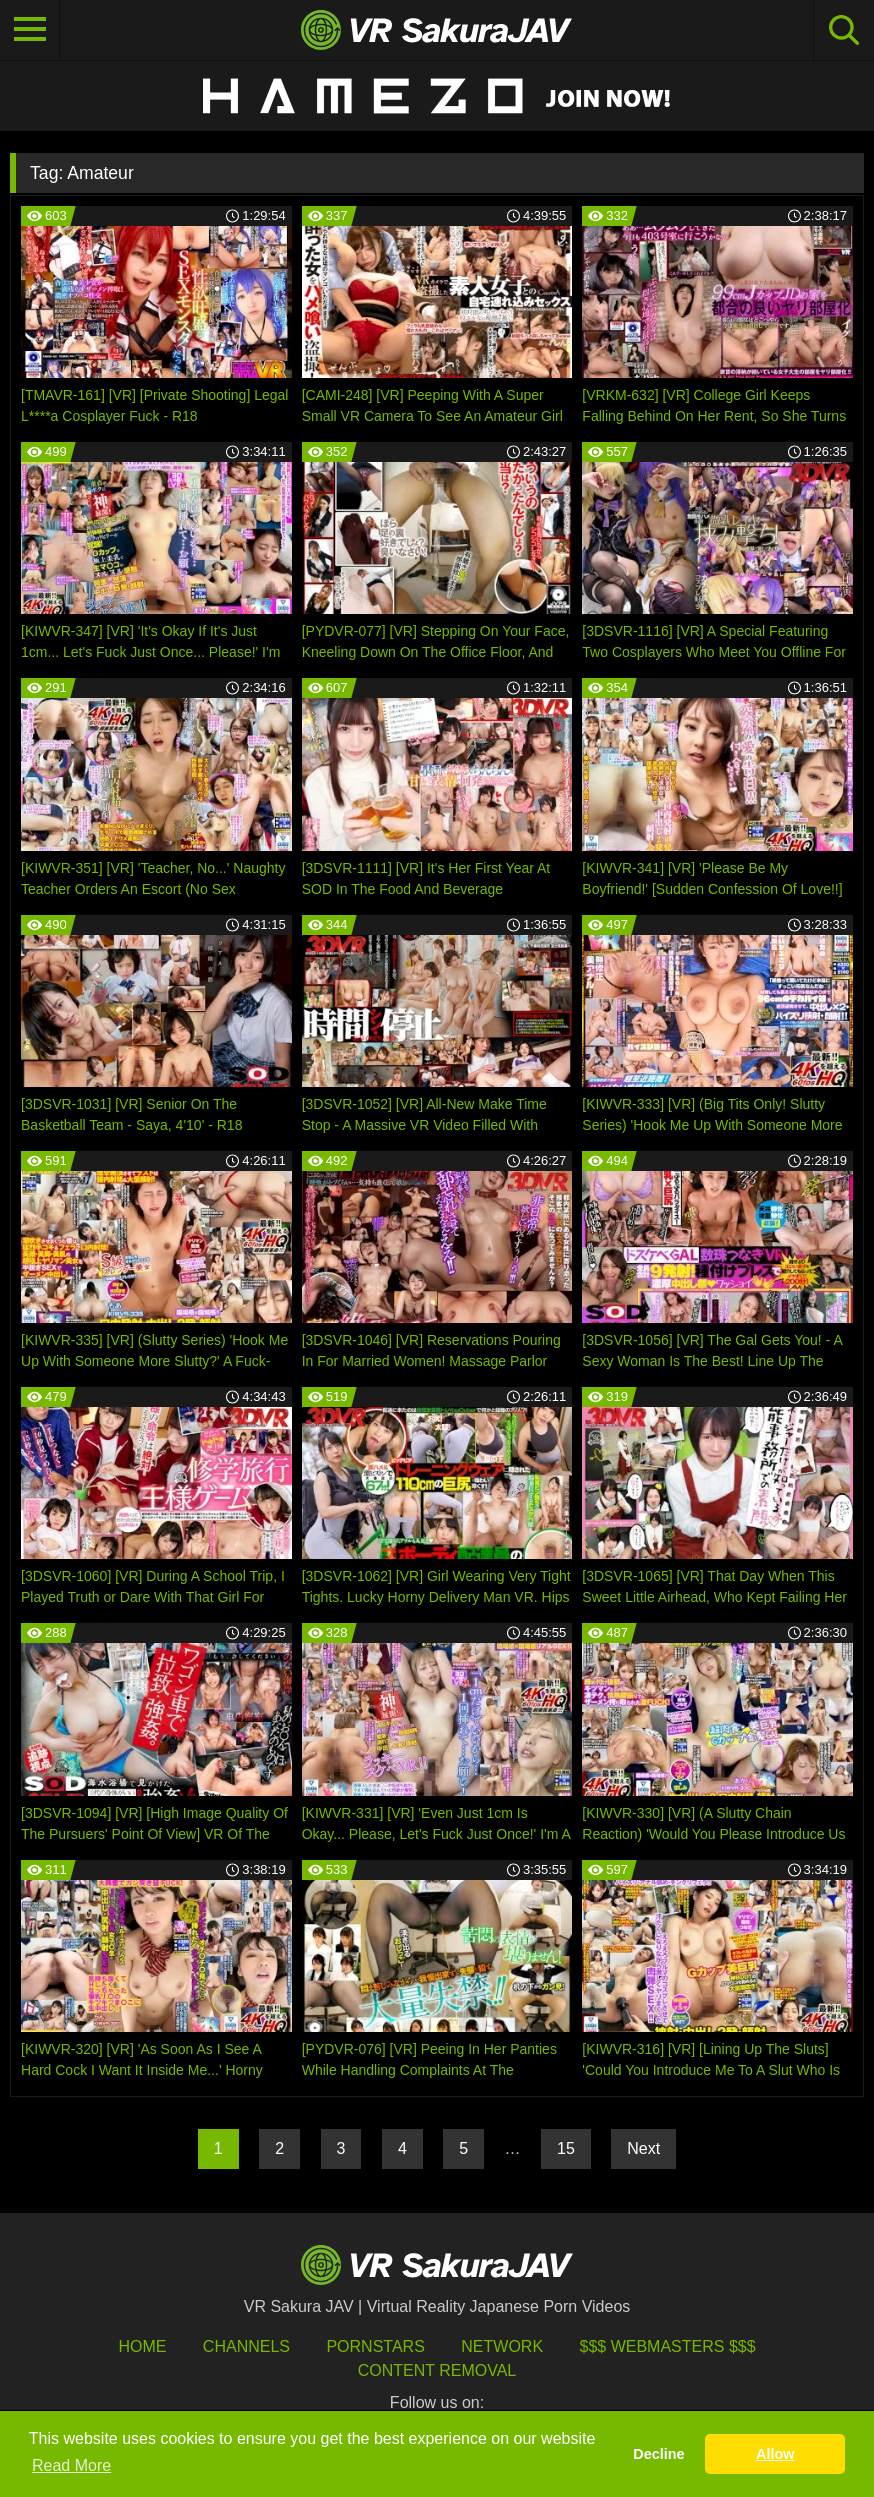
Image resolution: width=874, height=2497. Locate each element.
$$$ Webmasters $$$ (668, 2346)
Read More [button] (71, 2465)
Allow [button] (775, 2454)
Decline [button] (658, 2454)
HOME (142, 2346)
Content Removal (437, 2370)
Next (643, 2148)
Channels (246, 2346)
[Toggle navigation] (30, 30)
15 (566, 2148)
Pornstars (375, 2346)
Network (502, 2346)
